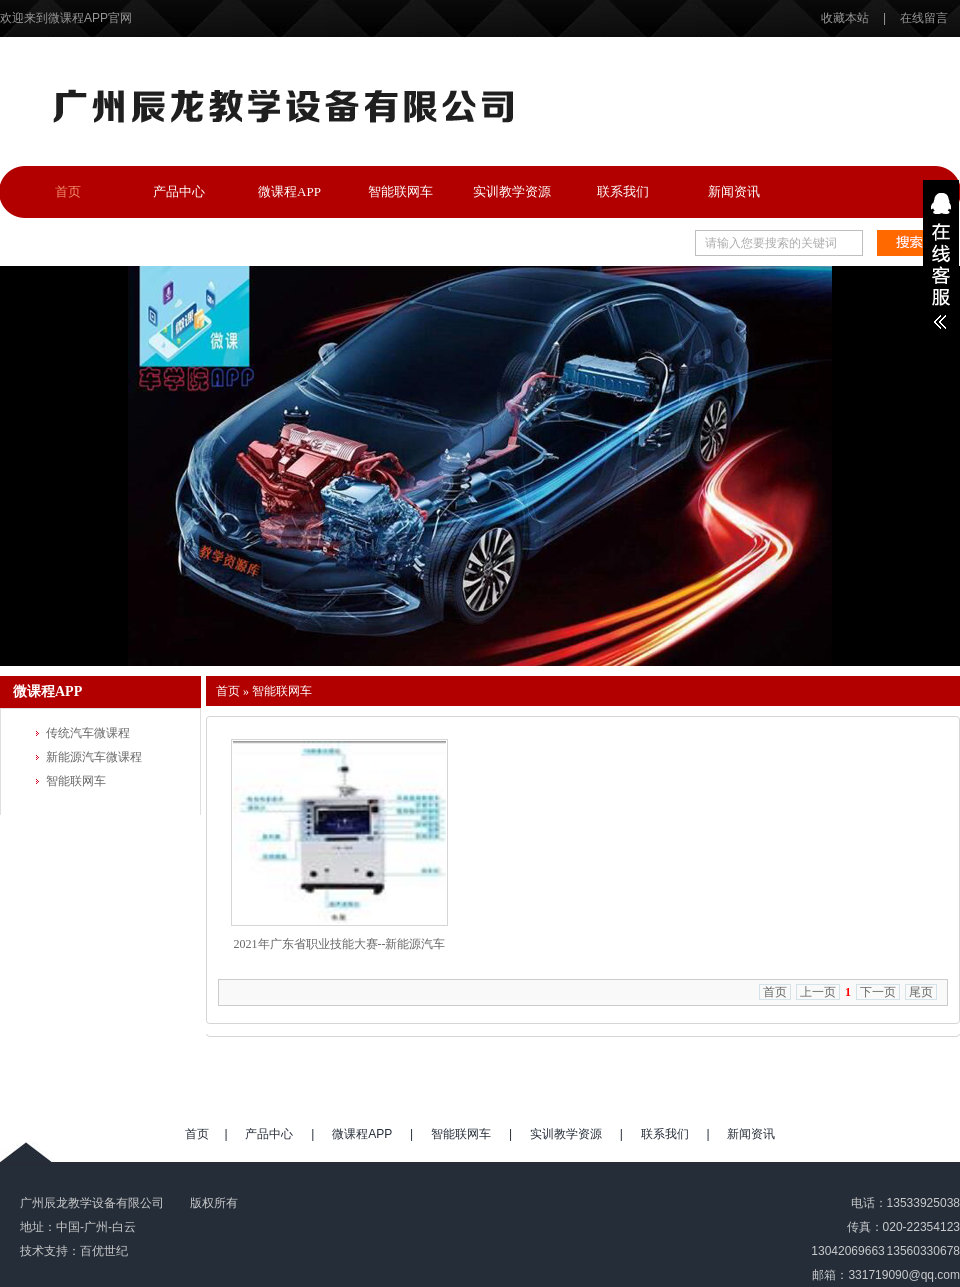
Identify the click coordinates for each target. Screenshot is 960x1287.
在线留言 (924, 18)
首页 (68, 191)
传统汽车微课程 (88, 733)
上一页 (818, 992)
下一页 (878, 992)
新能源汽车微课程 (94, 757)
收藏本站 (846, 18)
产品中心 (179, 191)
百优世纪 (104, 1251)
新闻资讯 (734, 191)
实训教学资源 (512, 191)
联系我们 (623, 191)
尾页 (921, 992)
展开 (941, 261)
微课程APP (289, 191)
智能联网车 (400, 191)
